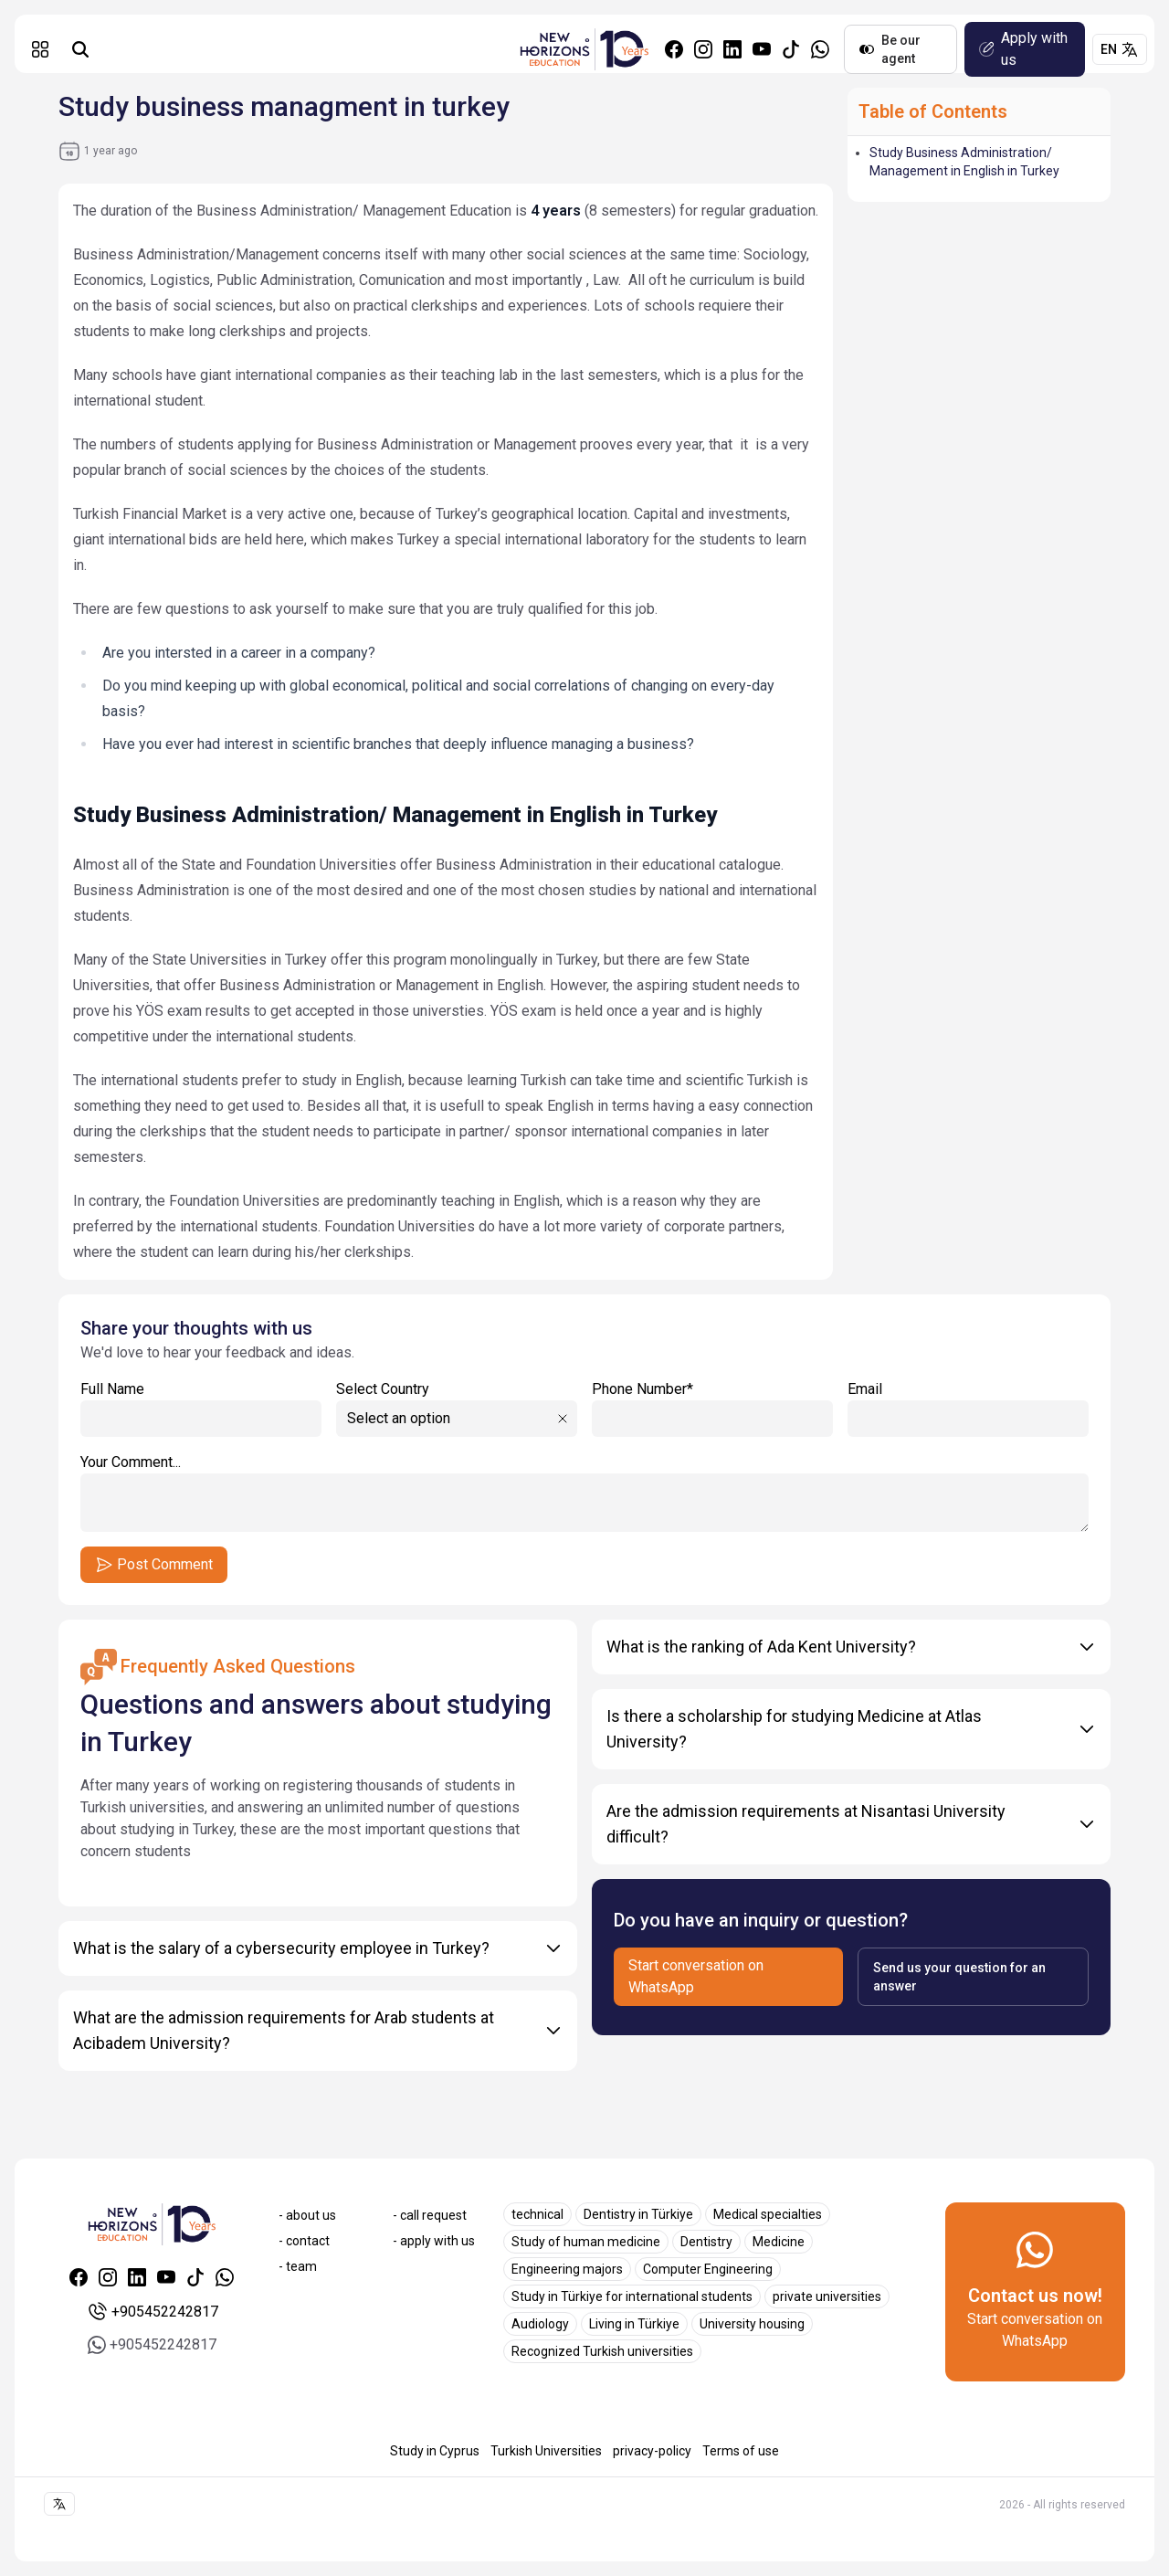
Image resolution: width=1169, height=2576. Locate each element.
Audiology (540, 2324)
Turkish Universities (546, 2451)
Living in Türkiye (634, 2324)
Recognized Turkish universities (602, 2351)
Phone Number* (712, 1408)
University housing (752, 2324)
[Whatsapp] (820, 49)
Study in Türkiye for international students (632, 2296)
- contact (304, 2240)
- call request (430, 2215)
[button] (40, 49)
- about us (307, 2215)
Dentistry (706, 2241)
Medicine (779, 2241)
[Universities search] (80, 49)
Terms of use (740, 2451)
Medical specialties (767, 2214)
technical (537, 2214)
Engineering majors (567, 2269)
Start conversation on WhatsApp (696, 1976)
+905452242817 (152, 2312)
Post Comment (154, 1565)
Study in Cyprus (434, 2451)
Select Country (382, 1389)
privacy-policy (652, 2451)
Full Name (200, 1408)
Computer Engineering (708, 2269)
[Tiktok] (790, 49)
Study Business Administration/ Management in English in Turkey (964, 161)
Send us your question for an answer (959, 1976)
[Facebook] (674, 49)
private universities (827, 2296)
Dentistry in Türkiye (638, 2214)
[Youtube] (761, 49)
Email (968, 1408)
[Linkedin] (732, 49)
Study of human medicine (585, 2241)
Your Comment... (584, 1492)
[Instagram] (703, 49)
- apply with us (434, 2240)
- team (298, 2266)
